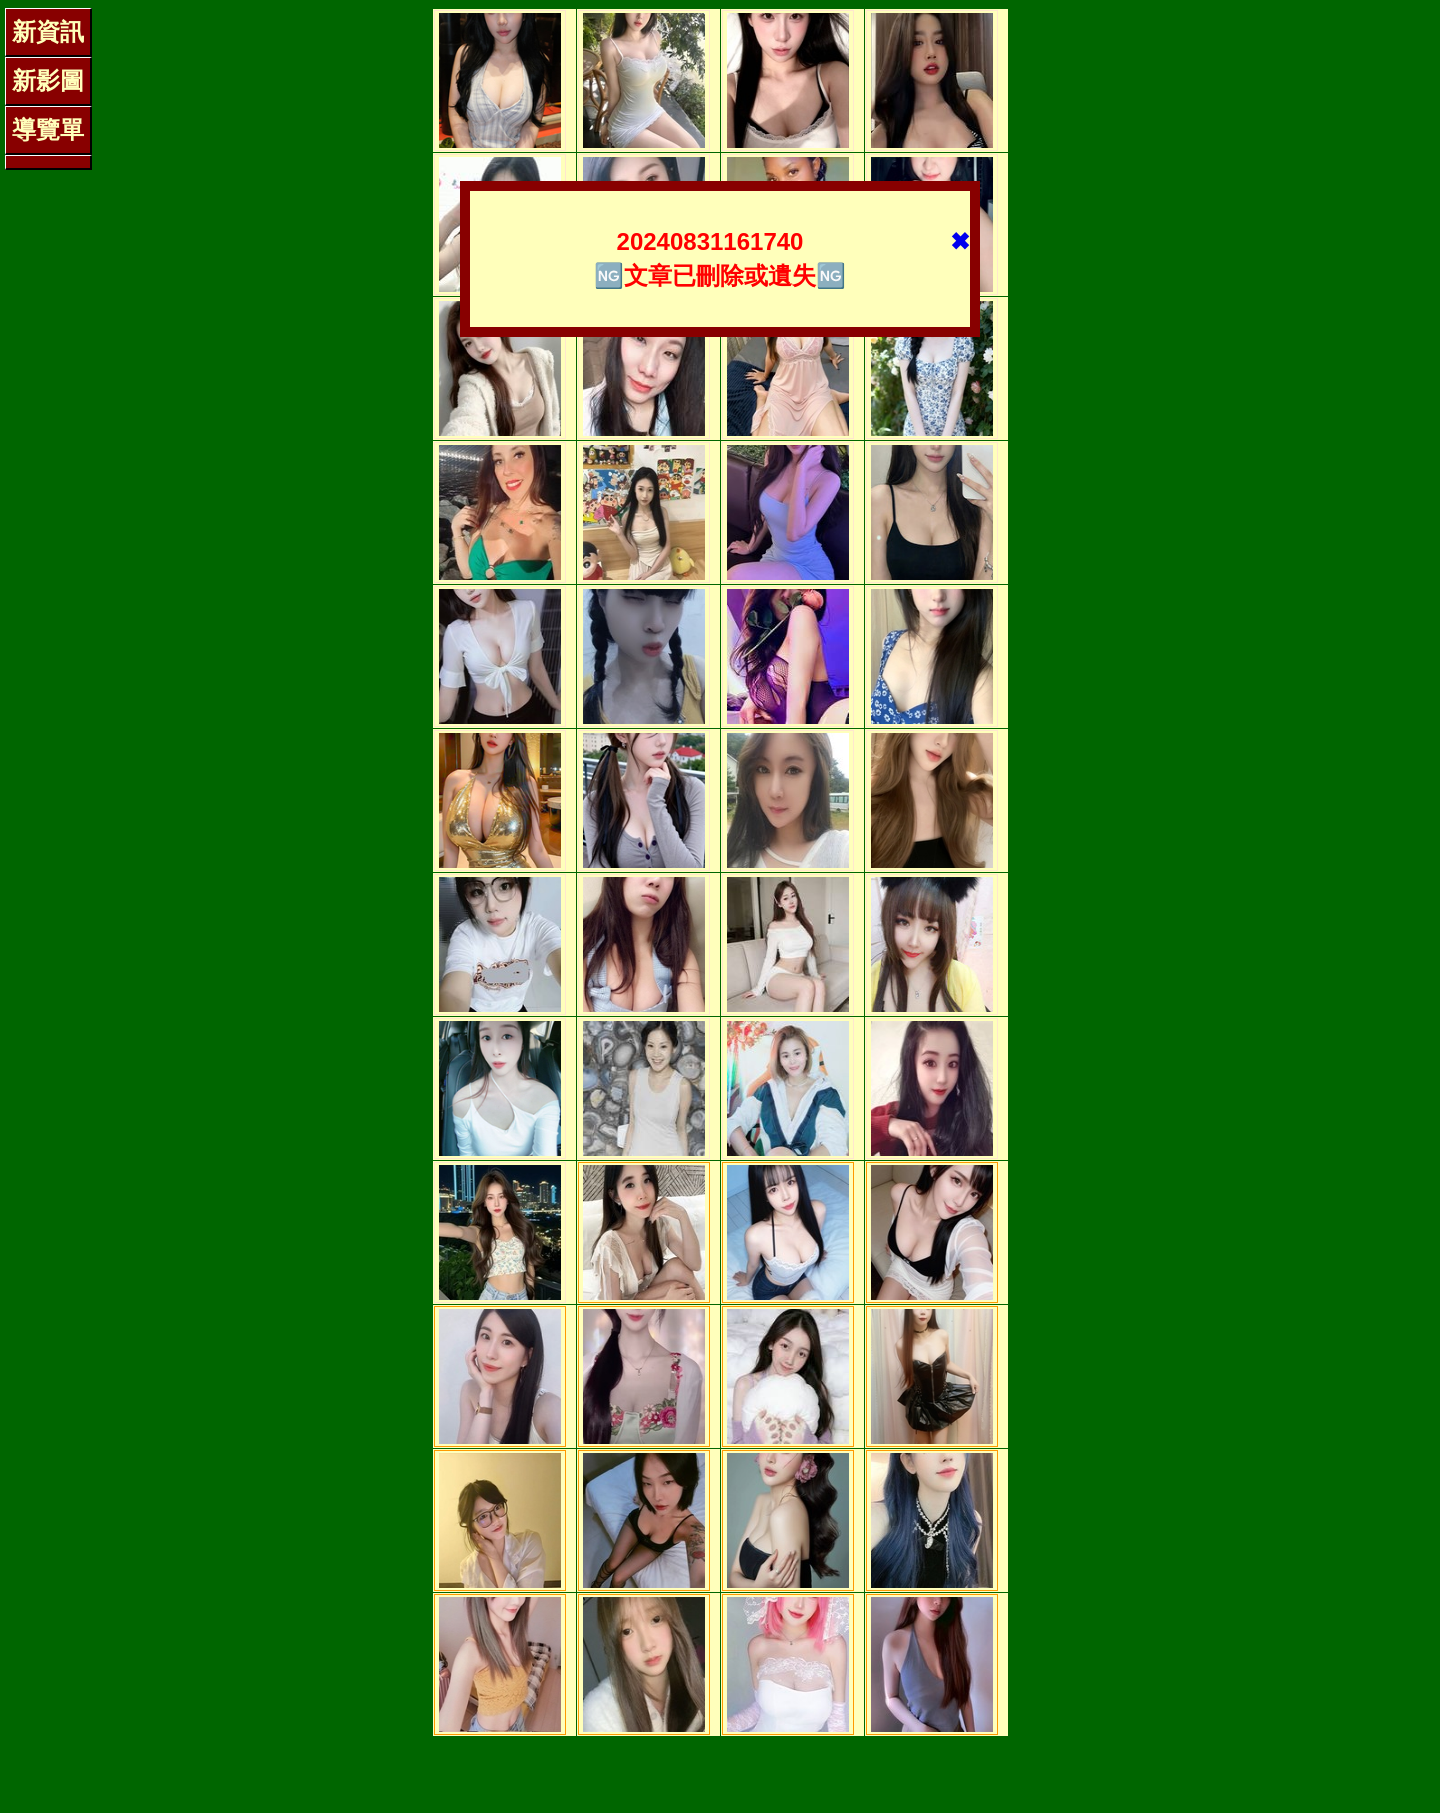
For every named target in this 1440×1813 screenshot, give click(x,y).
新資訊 (48, 31)
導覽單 (48, 129)
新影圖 (48, 80)
